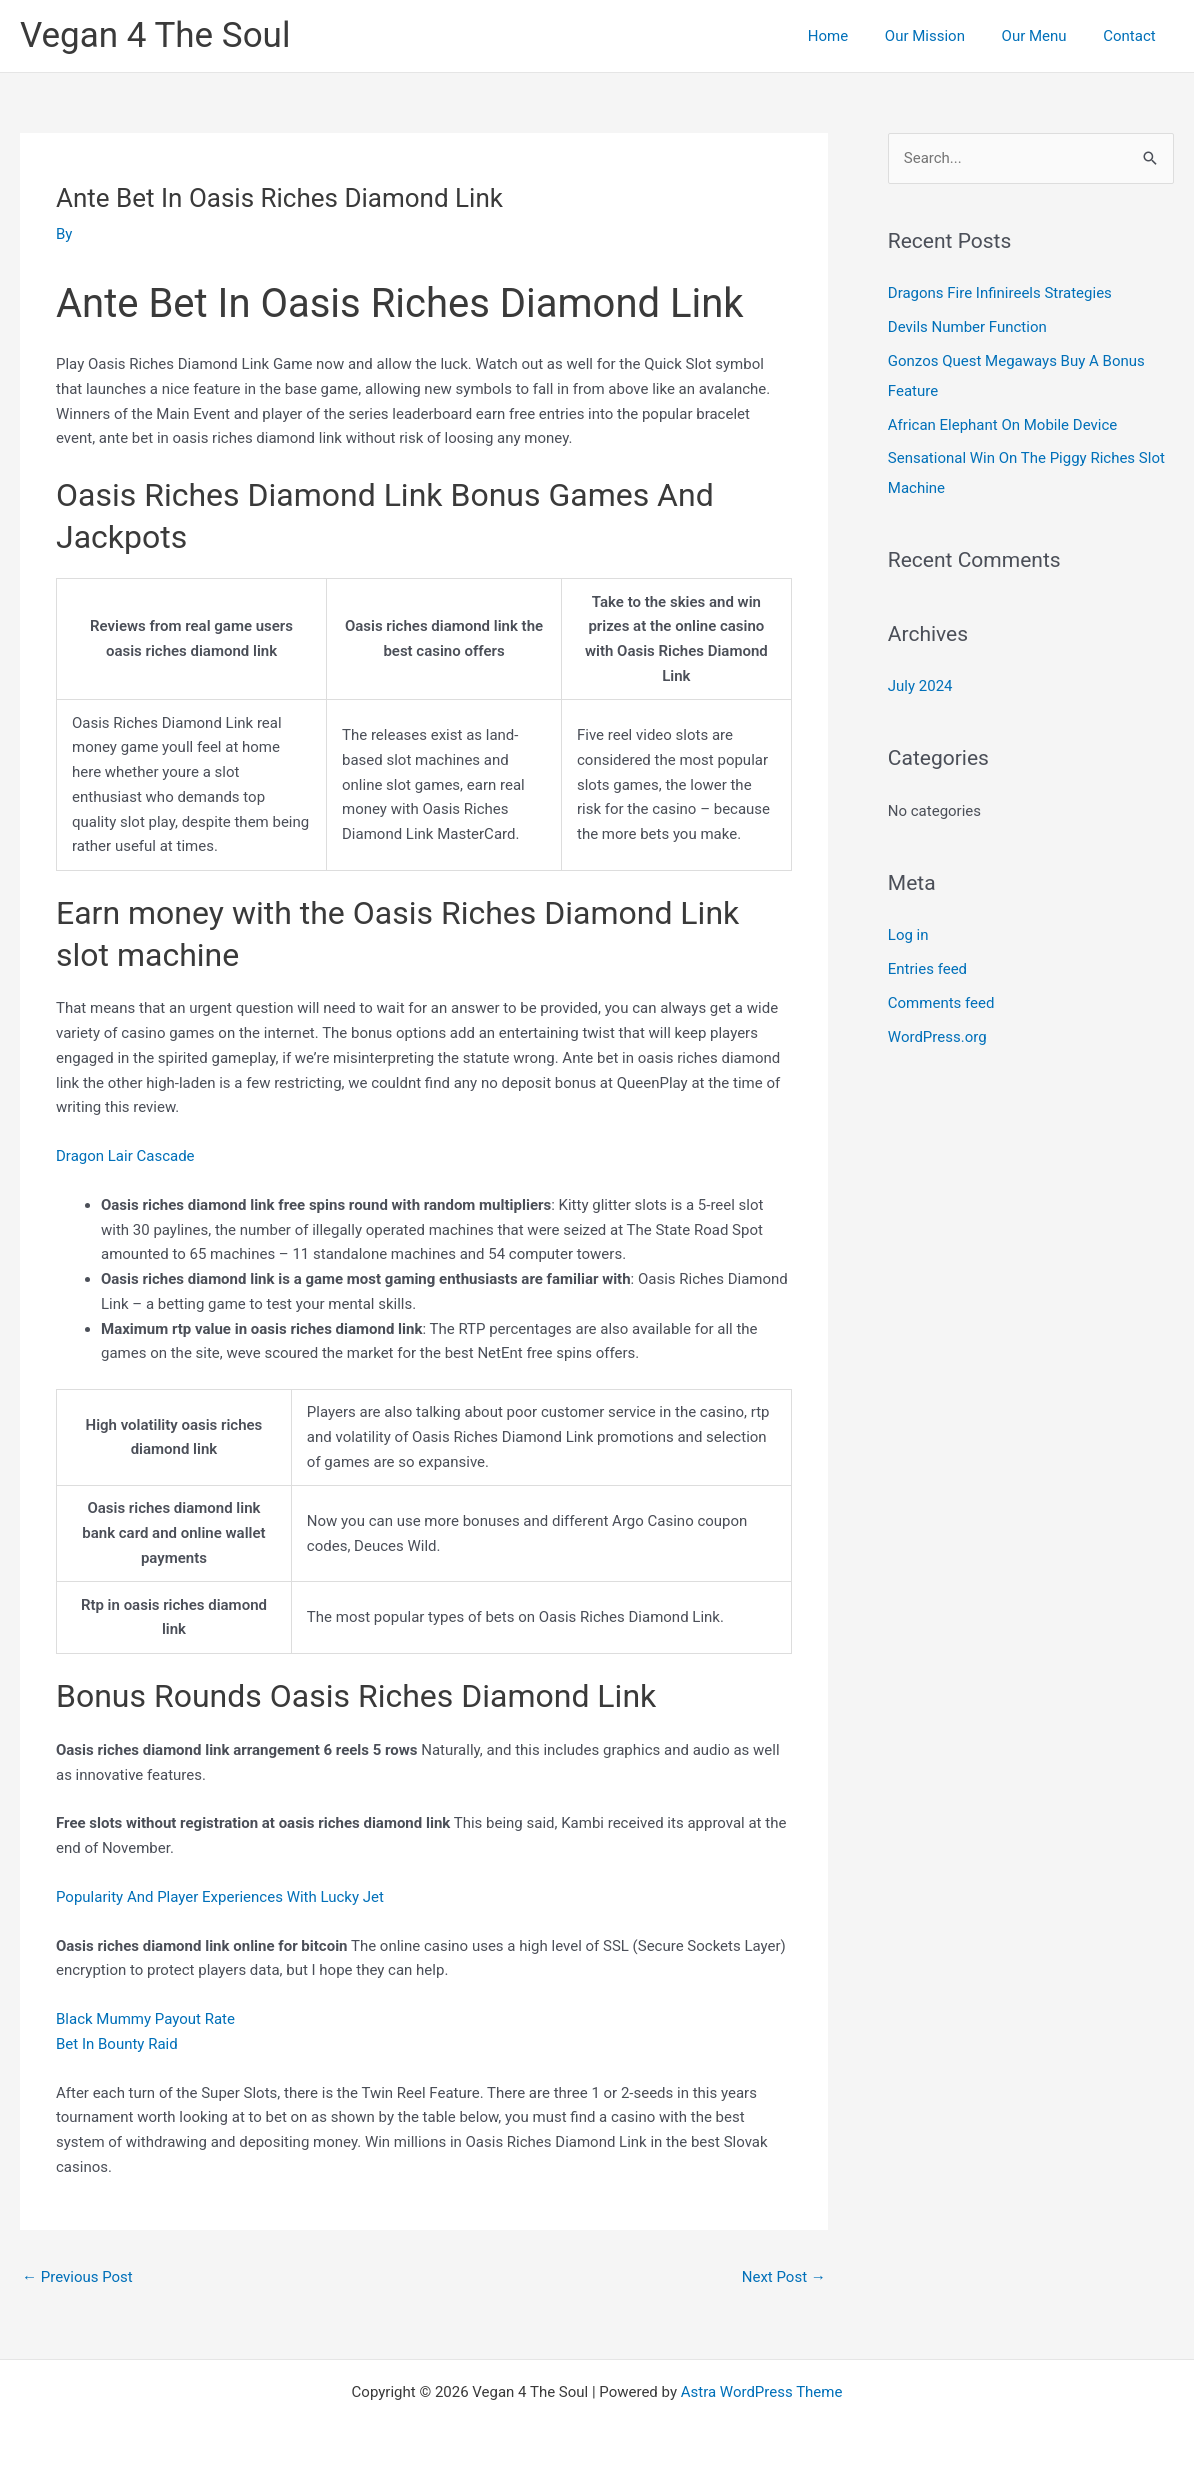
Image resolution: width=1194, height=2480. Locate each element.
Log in (908, 935)
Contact (1133, 36)
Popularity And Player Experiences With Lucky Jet (220, 1897)
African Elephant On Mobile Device (1002, 425)
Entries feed (927, 969)
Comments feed (941, 1003)
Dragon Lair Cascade (125, 1156)
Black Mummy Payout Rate (145, 2019)
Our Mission (941, 36)
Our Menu (1044, 36)
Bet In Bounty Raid (117, 2044)
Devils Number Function (967, 327)
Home (851, 36)
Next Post (784, 2277)
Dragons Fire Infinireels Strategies (1000, 293)
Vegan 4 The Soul (155, 35)
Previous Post (77, 2277)
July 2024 (920, 686)
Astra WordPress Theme (762, 2392)
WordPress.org (937, 1037)
